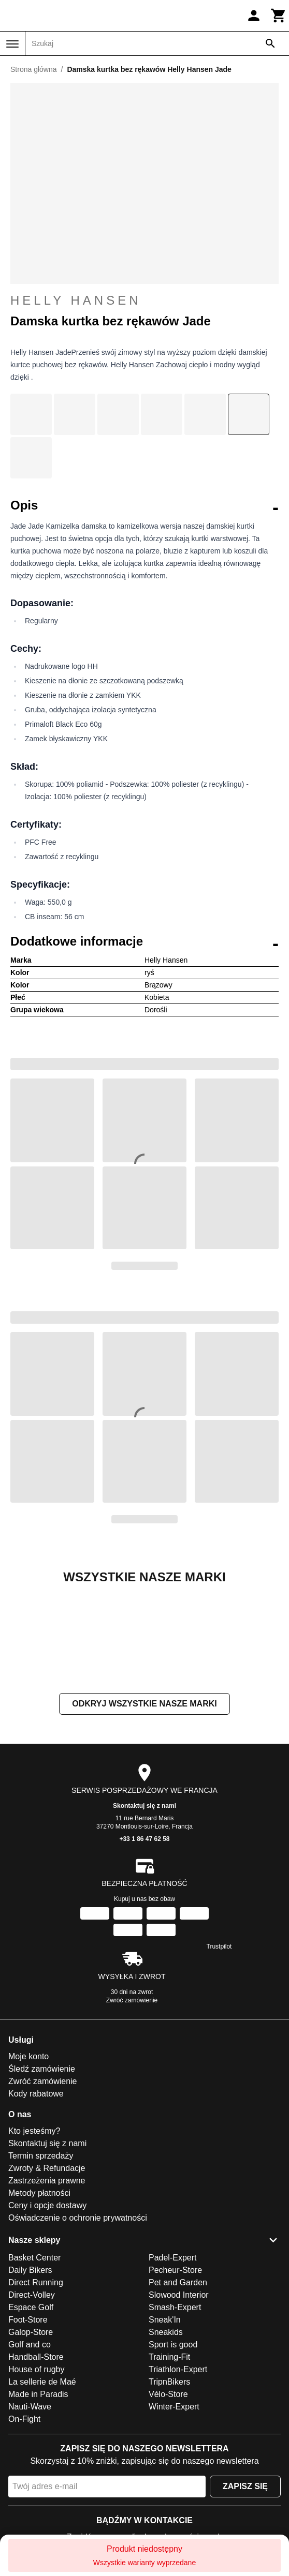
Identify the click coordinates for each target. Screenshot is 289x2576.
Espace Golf (30, 2410)
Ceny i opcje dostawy (47, 2308)
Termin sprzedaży (40, 2259)
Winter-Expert (174, 2510)
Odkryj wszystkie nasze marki (144, 1807)
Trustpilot (219, 2050)
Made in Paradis (38, 2497)
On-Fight (24, 2522)
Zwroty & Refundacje (46, 2271)
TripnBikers (169, 2485)
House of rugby (36, 2472)
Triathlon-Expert (178, 2472)
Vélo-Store (168, 2497)
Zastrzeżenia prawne (46, 2284)
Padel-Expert (173, 2361)
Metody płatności (39, 2296)
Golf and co (29, 2448)
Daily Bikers (30, 2373)
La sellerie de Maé (42, 2485)
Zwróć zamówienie (131, 2103)
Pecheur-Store (175, 2373)
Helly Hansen (144, 300)
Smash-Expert (175, 2410)
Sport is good (173, 2448)
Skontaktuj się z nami (144, 1909)
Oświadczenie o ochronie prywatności (77, 2321)
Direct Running (35, 2386)
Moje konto (28, 2159)
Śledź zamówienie (41, 2172)
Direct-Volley (31, 2398)
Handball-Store (36, 2460)
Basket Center (34, 2361)
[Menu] (12, 44)
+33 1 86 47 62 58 (144, 1942)
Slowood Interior (179, 2398)
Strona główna (33, 69)
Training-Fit (169, 2460)
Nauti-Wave (29, 2510)
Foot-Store (28, 2423)
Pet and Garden (178, 2386)
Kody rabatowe (36, 2197)
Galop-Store (30, 2435)
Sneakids (166, 2435)
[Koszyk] (278, 15)
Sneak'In (165, 2423)
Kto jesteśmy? (34, 2234)
